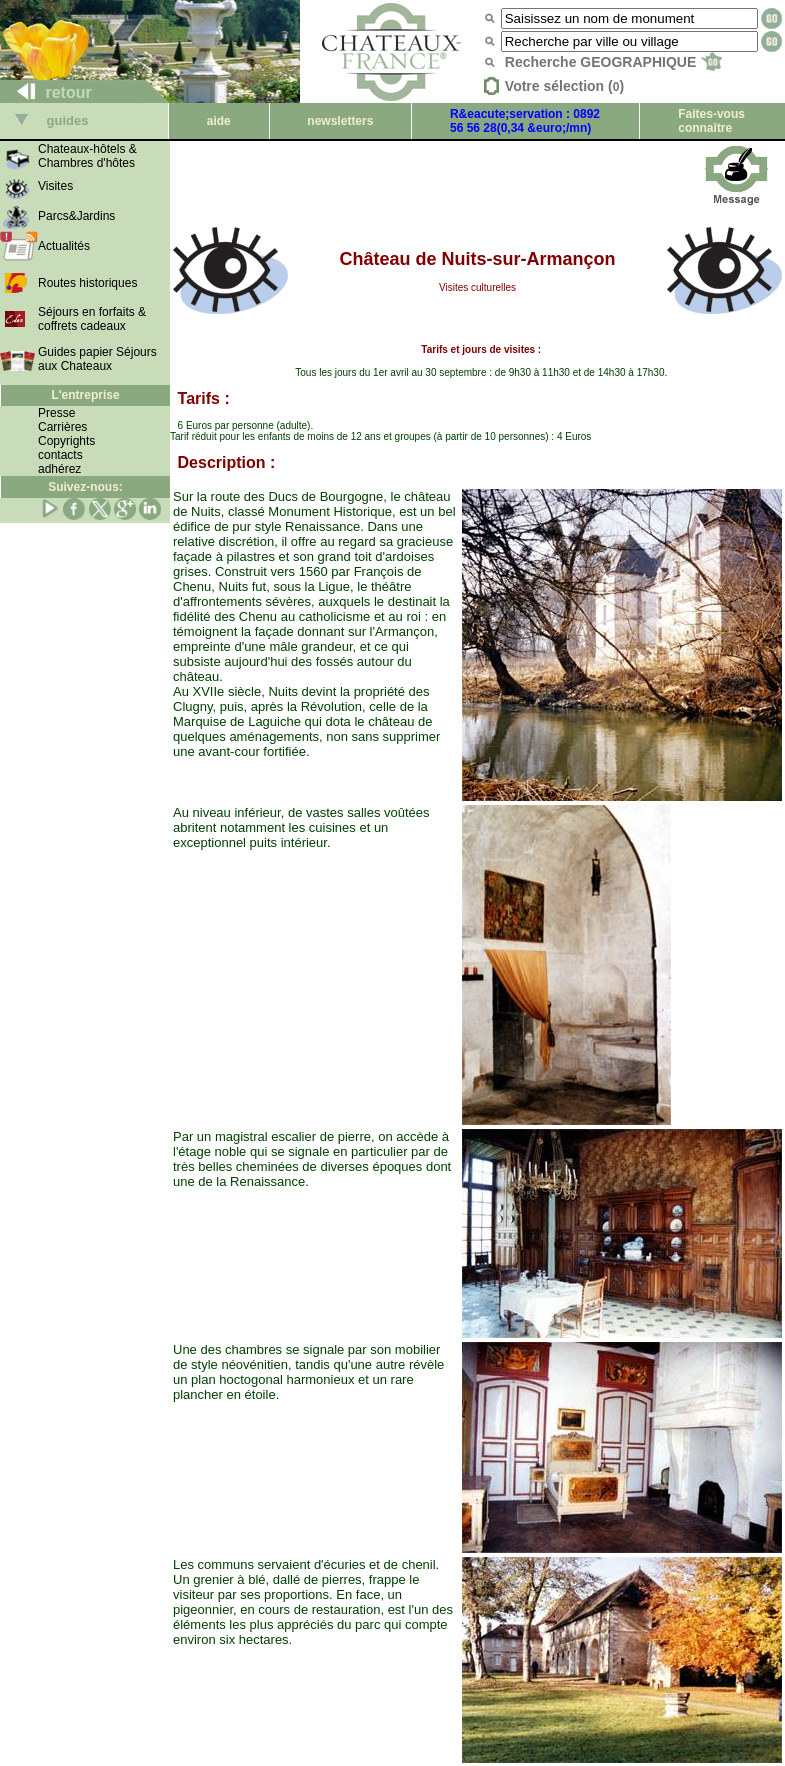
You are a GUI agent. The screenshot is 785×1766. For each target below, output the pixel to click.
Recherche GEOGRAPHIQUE (613, 62)
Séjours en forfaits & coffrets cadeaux (92, 319)
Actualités (64, 246)
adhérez (59, 469)
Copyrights (66, 441)
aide (219, 121)
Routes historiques (87, 283)
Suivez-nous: (85, 487)
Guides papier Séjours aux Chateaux (97, 359)
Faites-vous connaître (711, 121)
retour (46, 92)
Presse (56, 413)
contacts (60, 455)
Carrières (62, 427)
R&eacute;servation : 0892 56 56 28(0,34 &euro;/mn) (525, 121)
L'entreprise (85, 395)
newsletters (340, 121)
